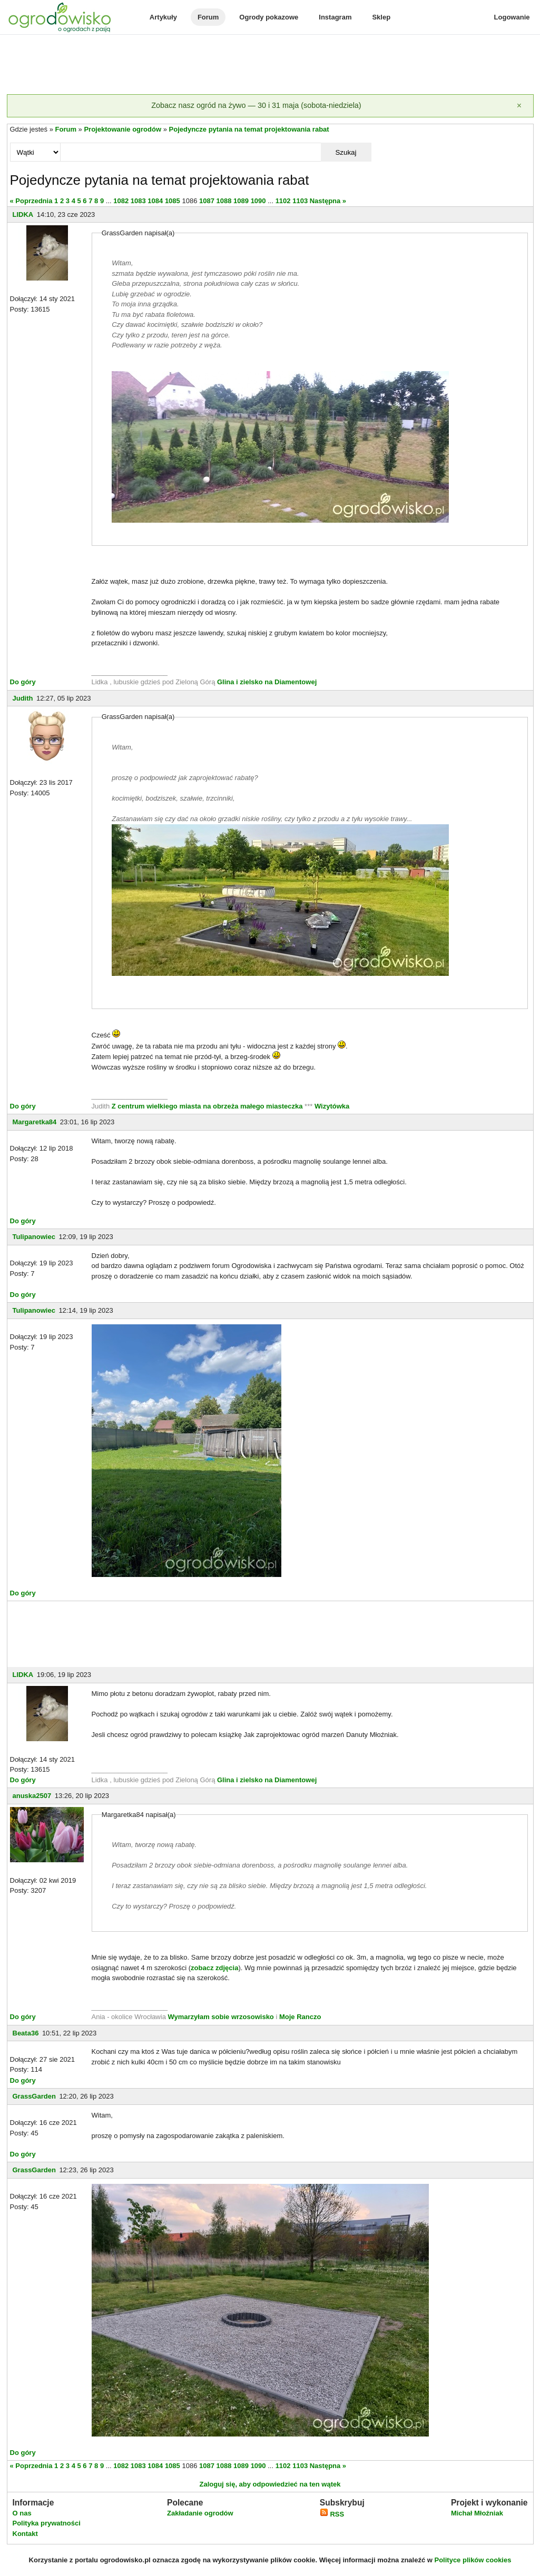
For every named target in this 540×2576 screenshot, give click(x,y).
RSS (332, 2514)
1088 (224, 201)
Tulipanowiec (34, 1237)
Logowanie (512, 17)
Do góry (23, 682)
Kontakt (25, 2534)
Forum (208, 17)
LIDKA (23, 214)
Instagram (335, 17)
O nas (22, 2513)
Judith (23, 698)
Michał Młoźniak (477, 2513)
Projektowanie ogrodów (122, 129)
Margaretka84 (35, 1122)
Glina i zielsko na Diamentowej (267, 682)
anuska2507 (32, 1796)
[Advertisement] (270, 65)
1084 (155, 201)
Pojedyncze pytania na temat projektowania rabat (249, 129)
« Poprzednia (31, 201)
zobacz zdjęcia (214, 1968)
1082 (121, 201)
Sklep (381, 17)
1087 (206, 201)
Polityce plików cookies (473, 2560)
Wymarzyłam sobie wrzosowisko (220, 2017)
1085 (172, 201)
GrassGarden (34, 2096)
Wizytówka (332, 1106)
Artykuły (163, 17)
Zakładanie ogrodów (200, 2513)
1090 (258, 201)
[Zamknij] (519, 106)
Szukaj (345, 152)
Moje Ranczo (300, 2017)
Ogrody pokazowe (268, 17)
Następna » (328, 201)
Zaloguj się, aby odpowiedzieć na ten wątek (269, 2484)
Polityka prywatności (47, 2523)
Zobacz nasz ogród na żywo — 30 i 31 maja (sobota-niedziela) (256, 105)
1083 (138, 201)
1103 (300, 201)
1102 (283, 201)
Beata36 (26, 2033)
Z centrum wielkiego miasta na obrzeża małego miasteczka (207, 1106)
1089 (241, 201)
